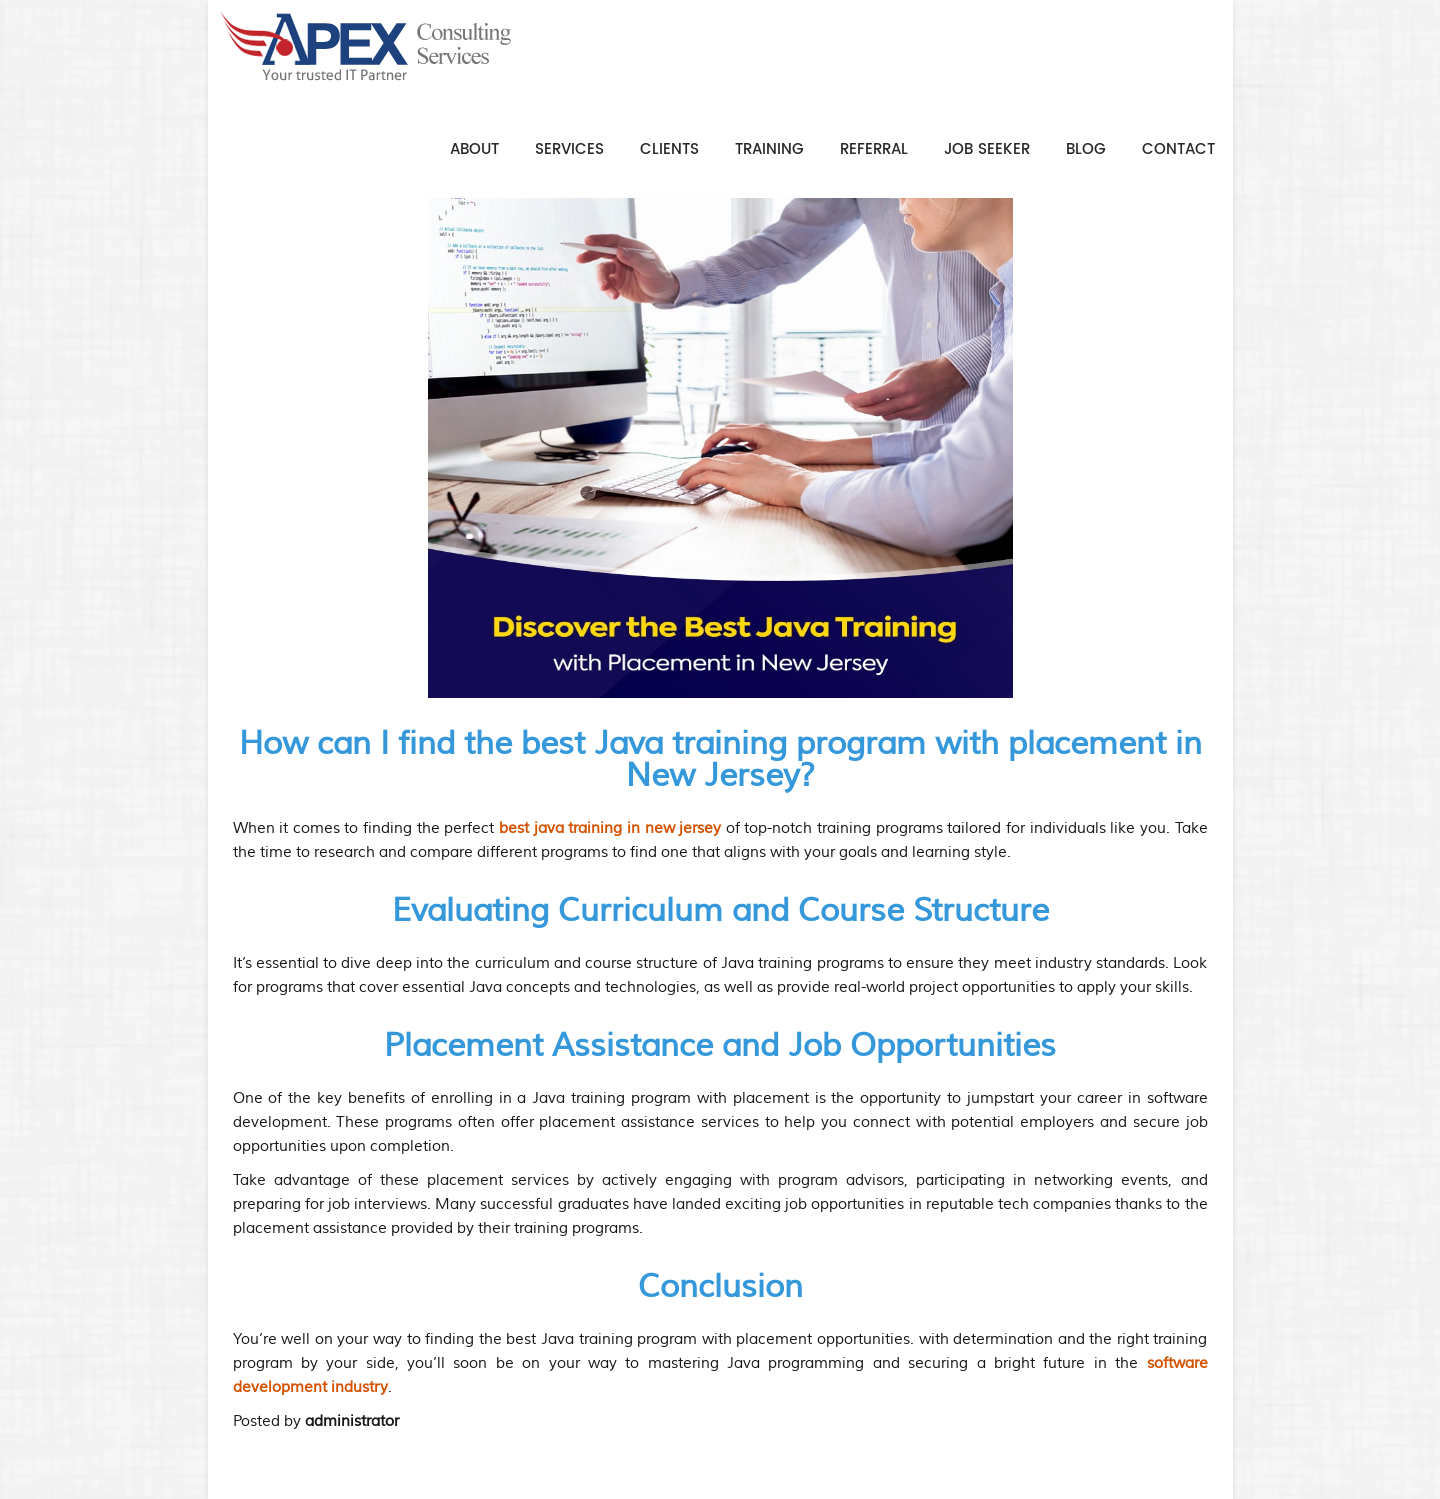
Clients (669, 149)
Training (769, 149)
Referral (874, 149)
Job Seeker (987, 149)
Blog (1086, 149)
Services (569, 149)
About (474, 149)
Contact (1178, 149)
